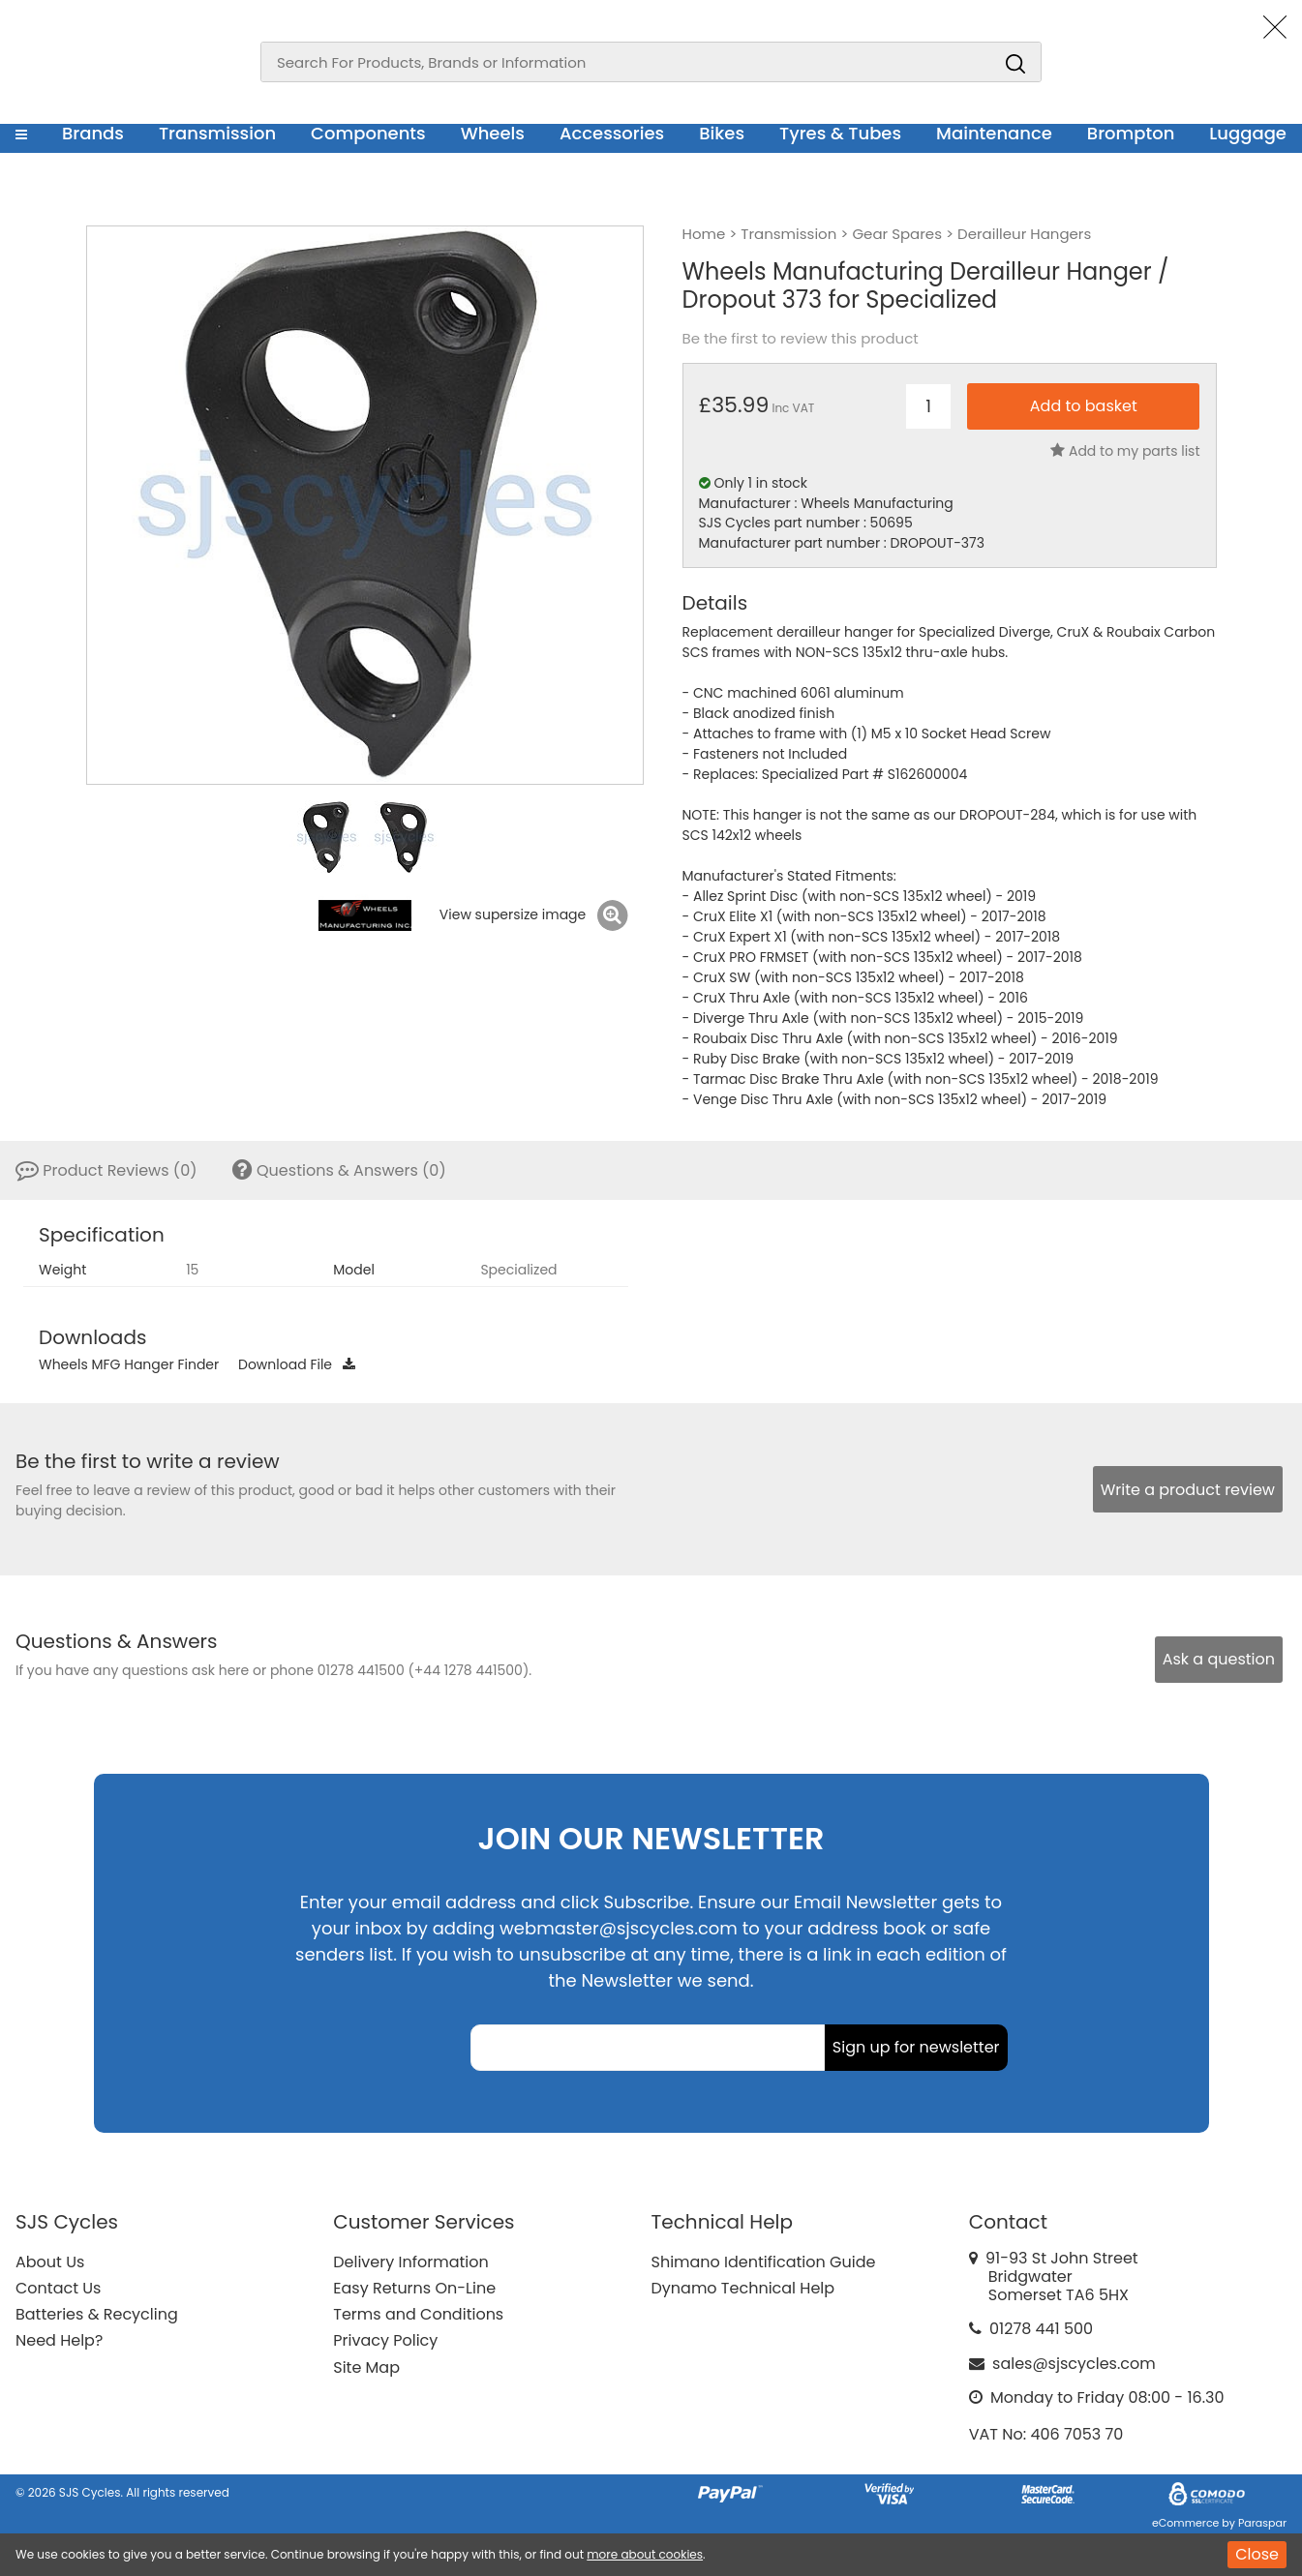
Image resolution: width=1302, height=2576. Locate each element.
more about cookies (645, 2554)
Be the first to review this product (800, 338)
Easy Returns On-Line (414, 2288)
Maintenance (994, 133)
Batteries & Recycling (96, 2314)
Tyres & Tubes (840, 133)
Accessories (612, 133)
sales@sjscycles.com (1074, 2363)
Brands (93, 133)
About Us (49, 2262)
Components (368, 133)
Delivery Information (410, 2262)
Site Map (366, 2367)
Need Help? (59, 2340)
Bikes (721, 133)
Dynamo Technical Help (743, 2288)
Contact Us (58, 2288)
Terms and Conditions (418, 2314)
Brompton (1131, 133)
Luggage (1248, 133)
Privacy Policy (385, 2340)
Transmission (217, 133)
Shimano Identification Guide (763, 2262)
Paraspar (1262, 2523)
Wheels (493, 133)
